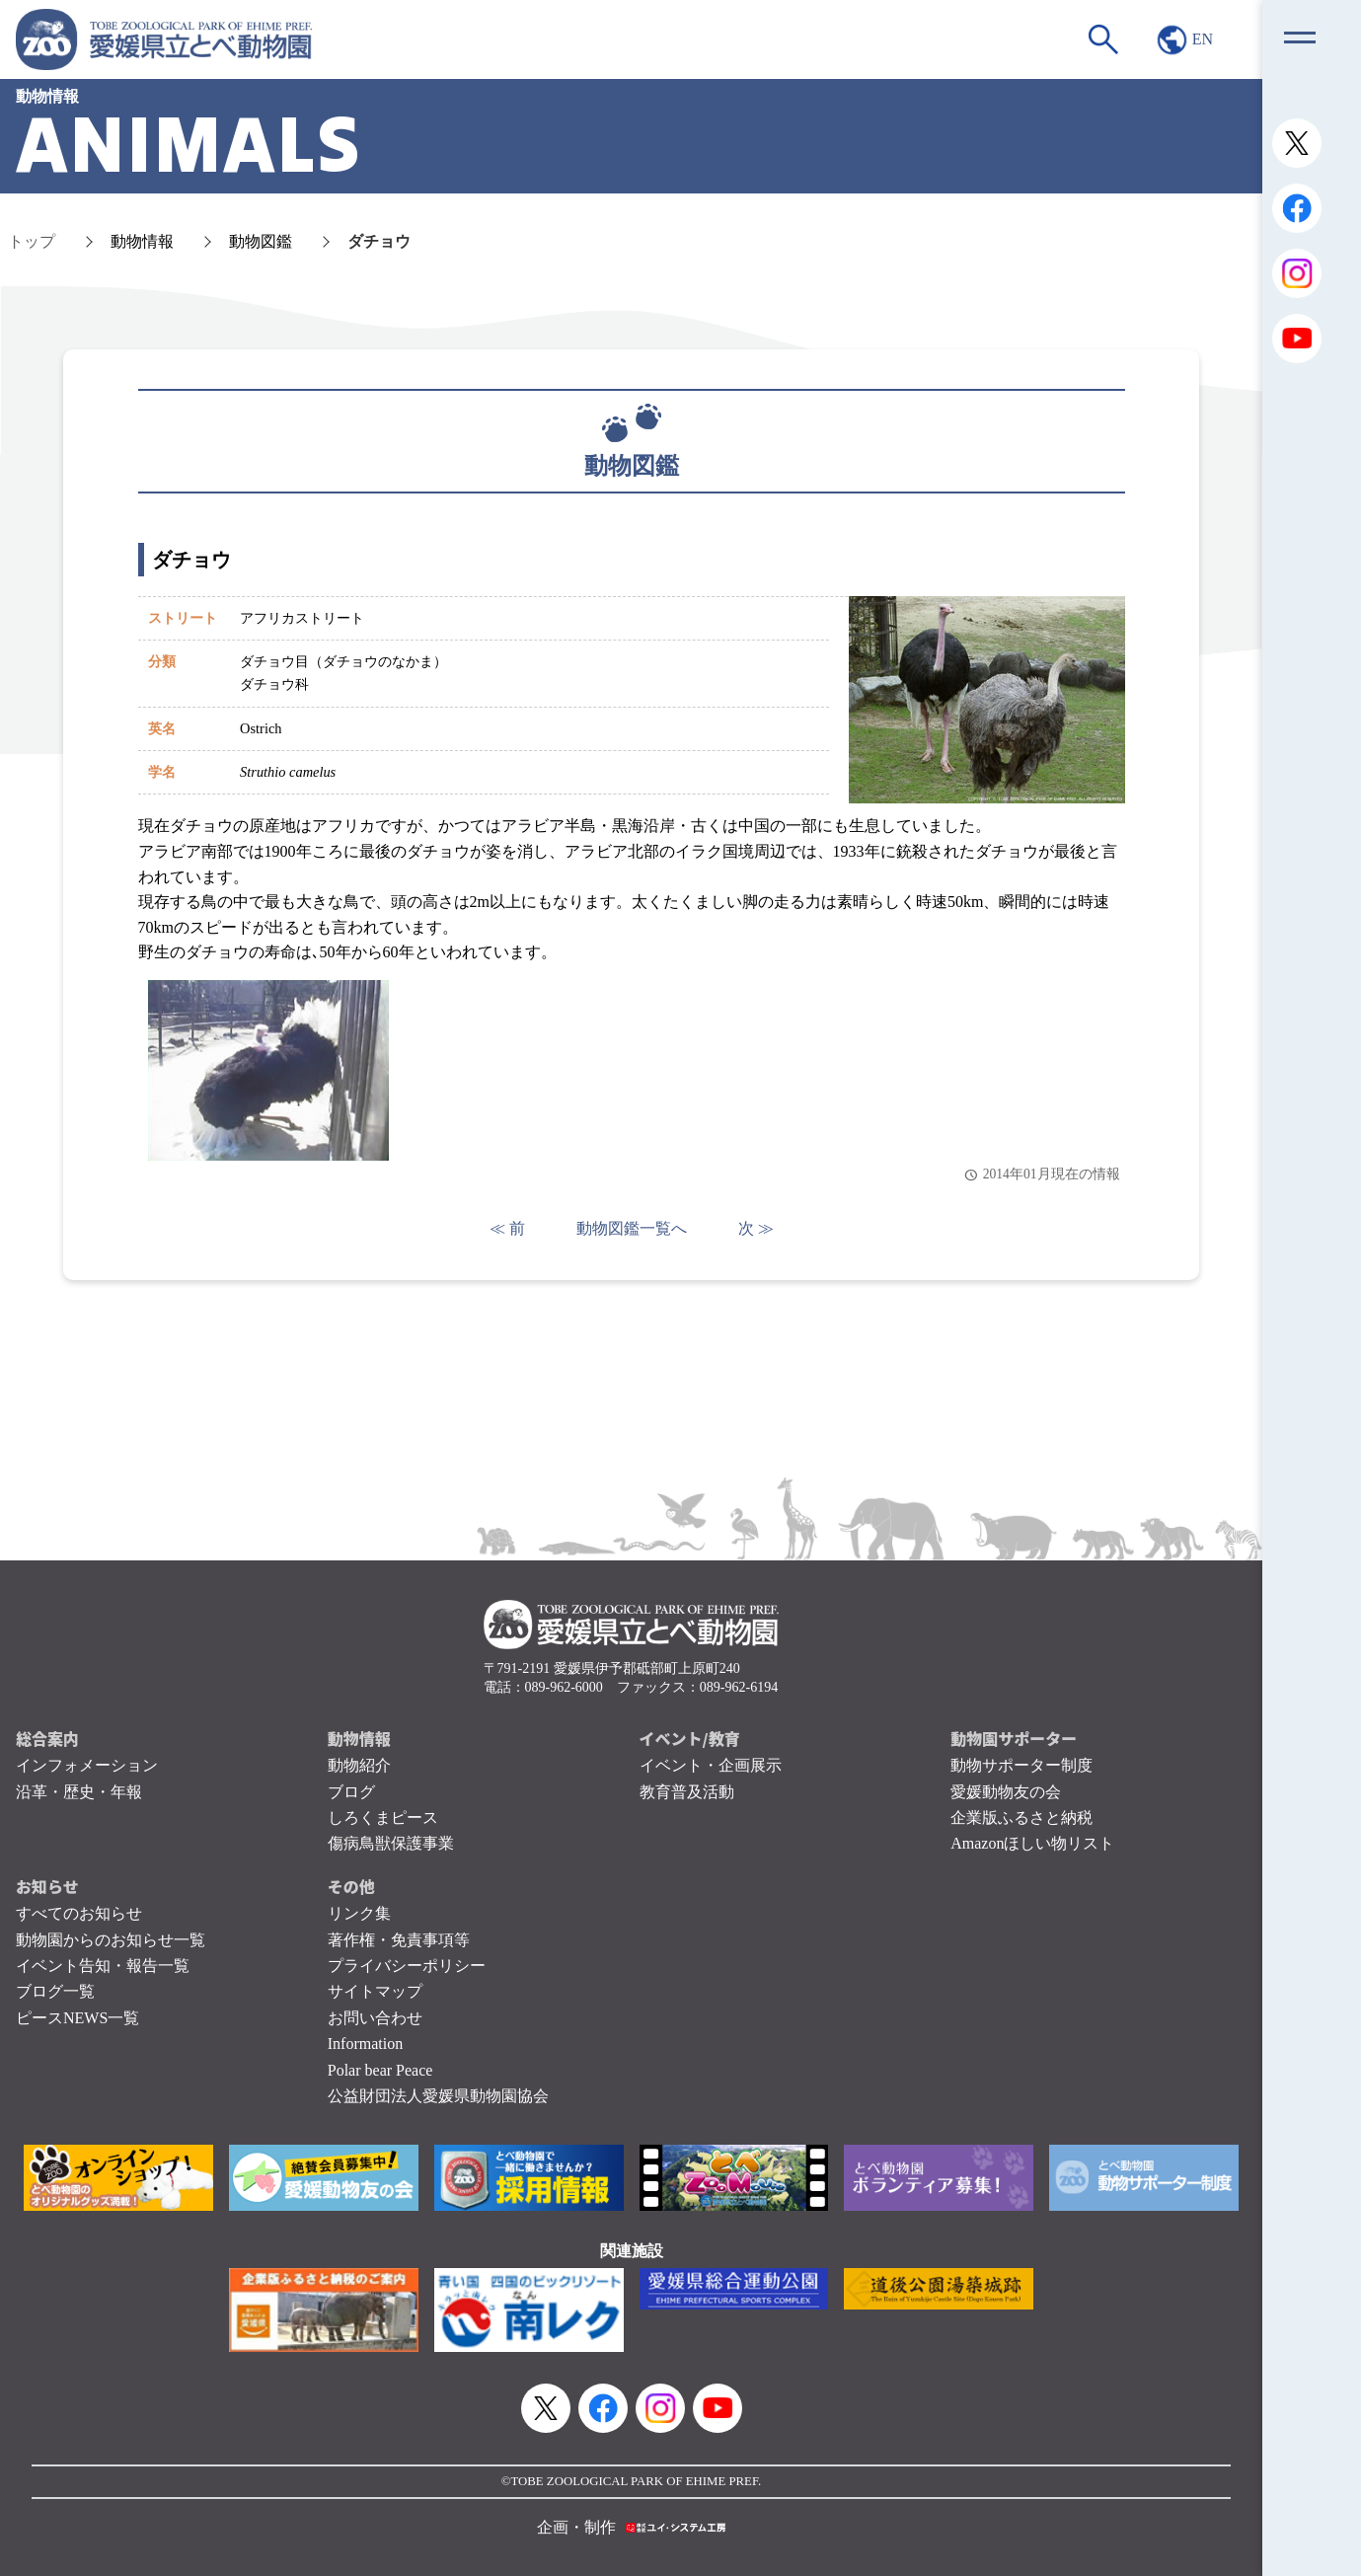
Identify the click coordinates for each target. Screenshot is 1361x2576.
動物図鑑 (260, 241)
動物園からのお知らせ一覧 (110, 1940)
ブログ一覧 (55, 1991)
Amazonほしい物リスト (1032, 1843)
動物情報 (142, 241)
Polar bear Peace (380, 2070)
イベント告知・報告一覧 (102, 1965)
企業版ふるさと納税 (1021, 1817)
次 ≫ (756, 1228)
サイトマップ (375, 1991)
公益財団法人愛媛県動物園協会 (438, 2095)
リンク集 (359, 1913)
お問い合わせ (375, 2017)
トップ (31, 241)
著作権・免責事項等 (399, 1940)
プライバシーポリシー (407, 1965)
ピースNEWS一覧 (77, 2017)
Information (365, 2043)
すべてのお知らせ (79, 1913)
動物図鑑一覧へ (631, 1228)
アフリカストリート (302, 618)
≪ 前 (507, 1228)
